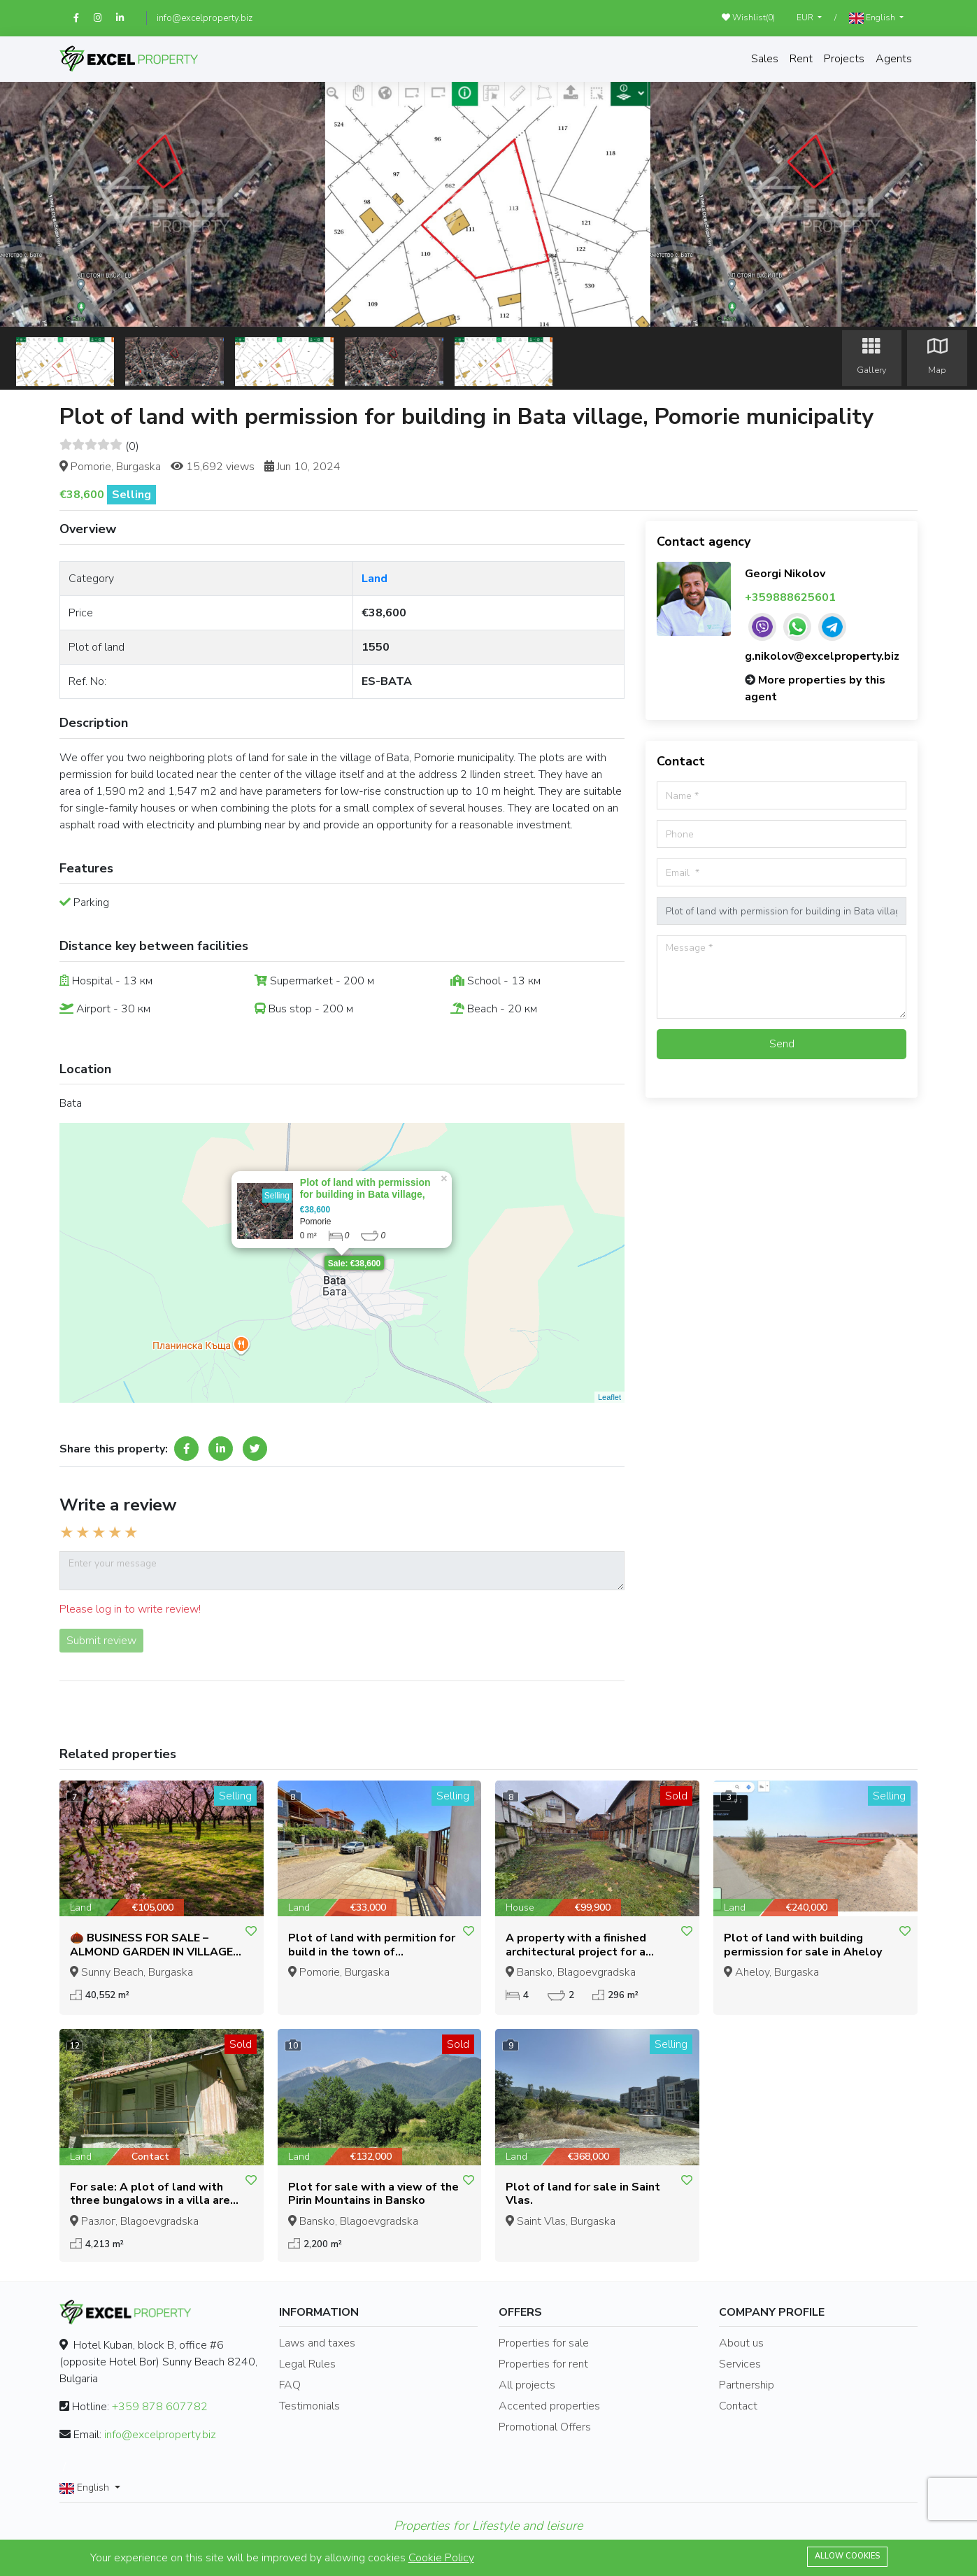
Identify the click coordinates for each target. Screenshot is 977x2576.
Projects (844, 58)
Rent (801, 58)
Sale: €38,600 (354, 1263)
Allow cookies (847, 2556)
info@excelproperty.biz (204, 18)
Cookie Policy (441, 2558)
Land (374, 578)
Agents (894, 58)
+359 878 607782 (160, 2406)
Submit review (101, 1640)
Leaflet (609, 1397)
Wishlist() (748, 17)
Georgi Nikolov (785, 573)
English (873, 18)
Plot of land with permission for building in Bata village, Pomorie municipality (365, 1194)
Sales (764, 58)
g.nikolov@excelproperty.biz (822, 656)
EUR (806, 17)
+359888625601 (790, 597)
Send (781, 1044)
